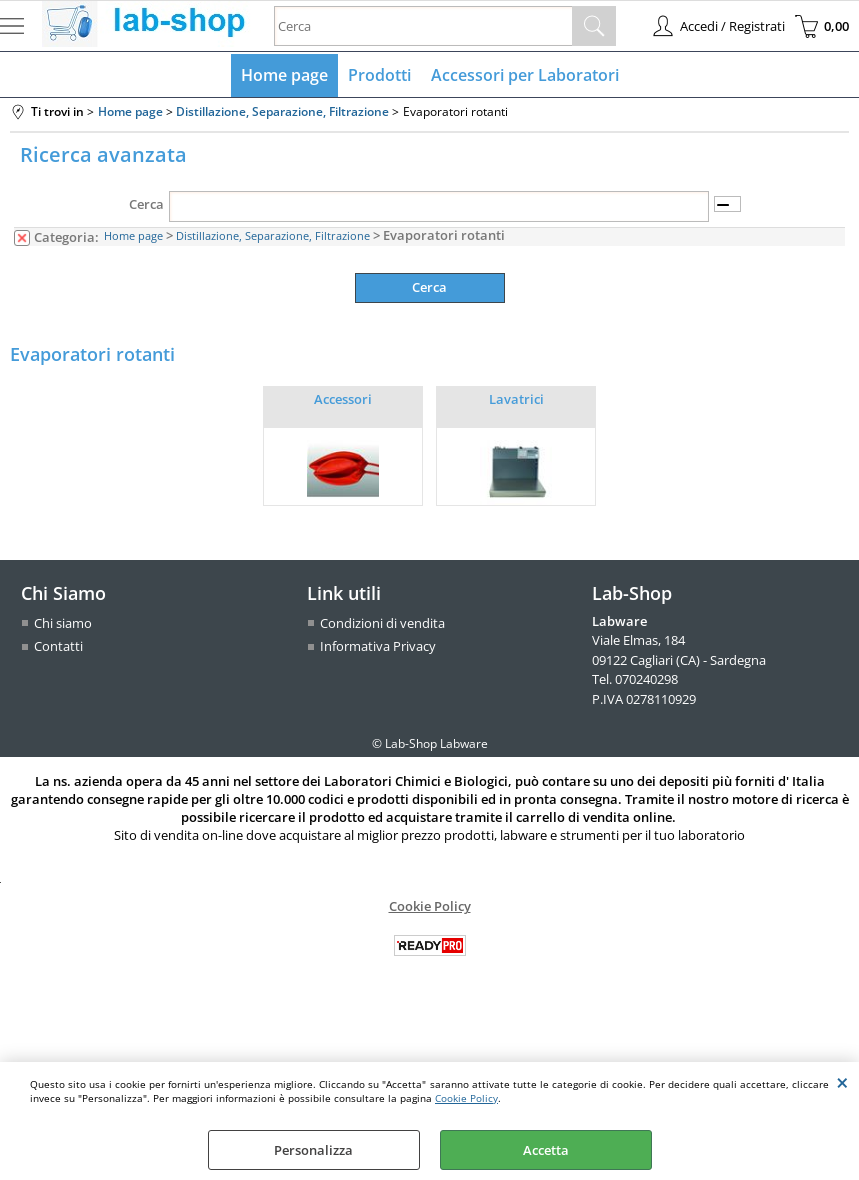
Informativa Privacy (378, 646)
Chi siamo (63, 623)
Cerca (146, 204)
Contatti (58, 646)
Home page (284, 75)
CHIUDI (842, 1082)
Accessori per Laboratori (525, 75)
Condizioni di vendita (382, 623)
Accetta (546, 1150)
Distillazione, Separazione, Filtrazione (273, 235)
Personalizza (313, 1150)
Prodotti (379, 75)
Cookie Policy (466, 1098)
